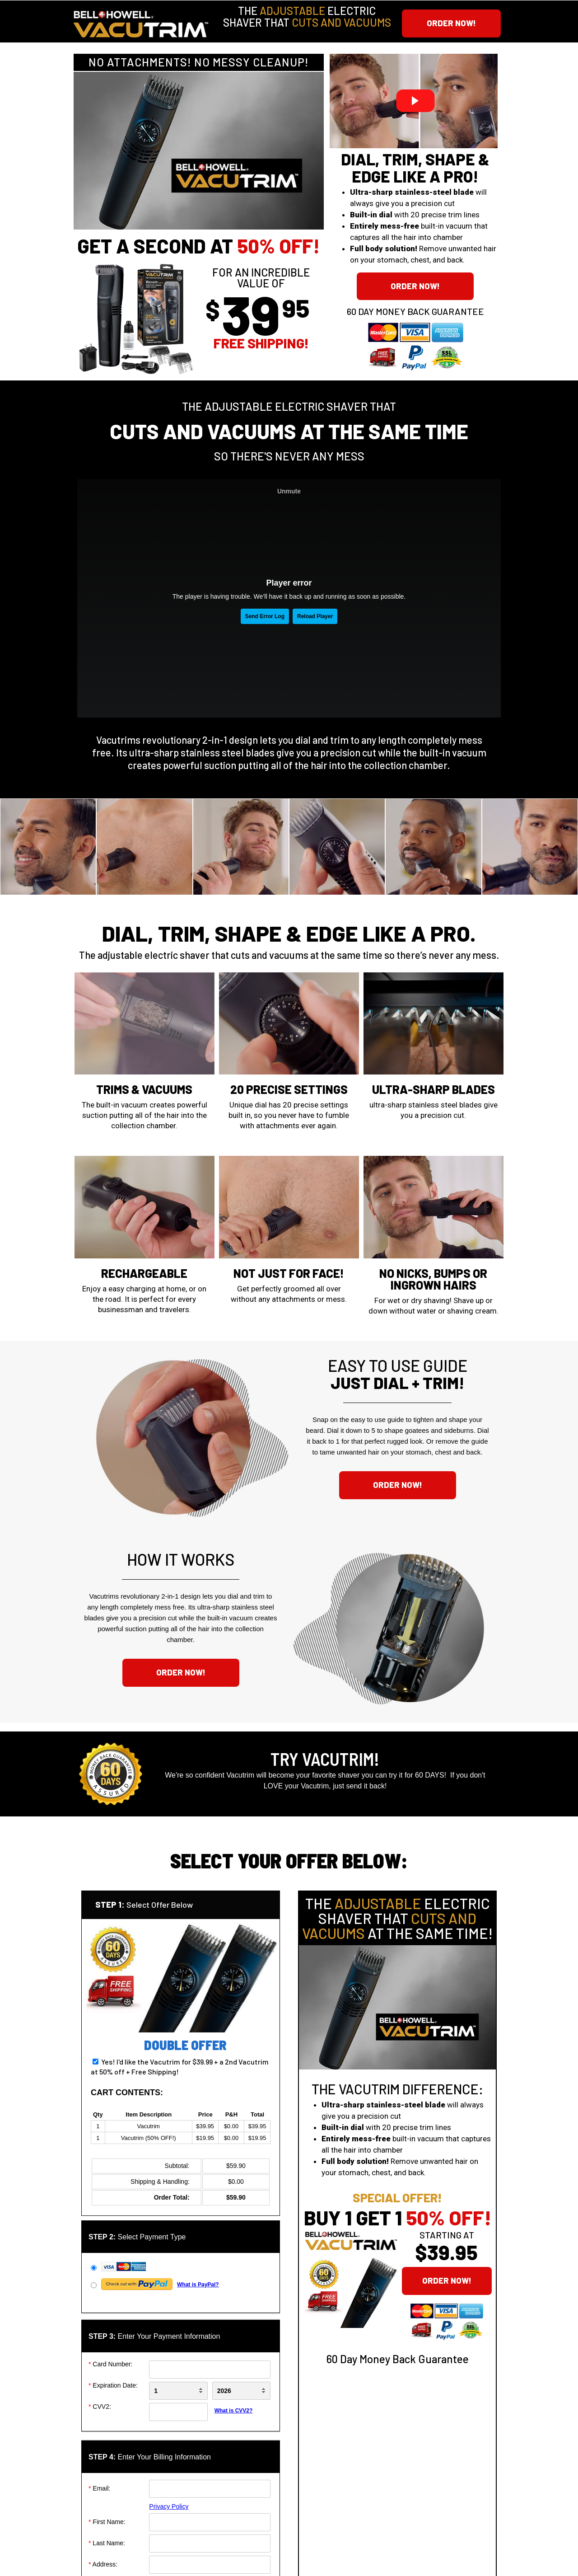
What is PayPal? (198, 2284)
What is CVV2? (233, 2410)
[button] (451, 23)
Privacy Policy (168, 2506)
